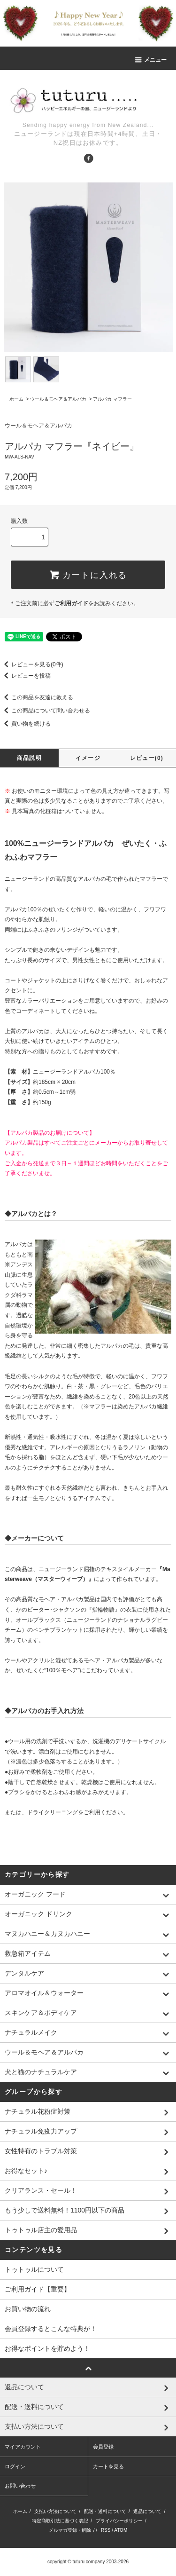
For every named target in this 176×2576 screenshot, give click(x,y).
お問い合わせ (20, 2486)
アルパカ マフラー (112, 399)
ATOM (120, 2530)
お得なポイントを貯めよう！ (47, 2348)
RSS (106, 2530)
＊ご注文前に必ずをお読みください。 (74, 603)
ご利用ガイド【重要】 (37, 2289)
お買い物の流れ (28, 2309)
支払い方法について (55, 2511)
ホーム (16, 399)
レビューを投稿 (25, 675)
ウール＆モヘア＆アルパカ (58, 399)
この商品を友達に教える (36, 697)
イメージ (88, 758)
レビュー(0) (146, 758)
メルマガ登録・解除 (70, 2530)
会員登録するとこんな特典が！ (51, 2328)
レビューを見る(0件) (31, 664)
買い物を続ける (25, 723)
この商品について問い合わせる (45, 710)
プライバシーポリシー (119, 2520)
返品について (147, 2511)
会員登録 (103, 2447)
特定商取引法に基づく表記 (60, 2520)
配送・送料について (105, 2511)
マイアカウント (23, 2447)
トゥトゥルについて (34, 2269)
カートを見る (108, 2466)
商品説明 (29, 758)
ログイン (15, 2466)
